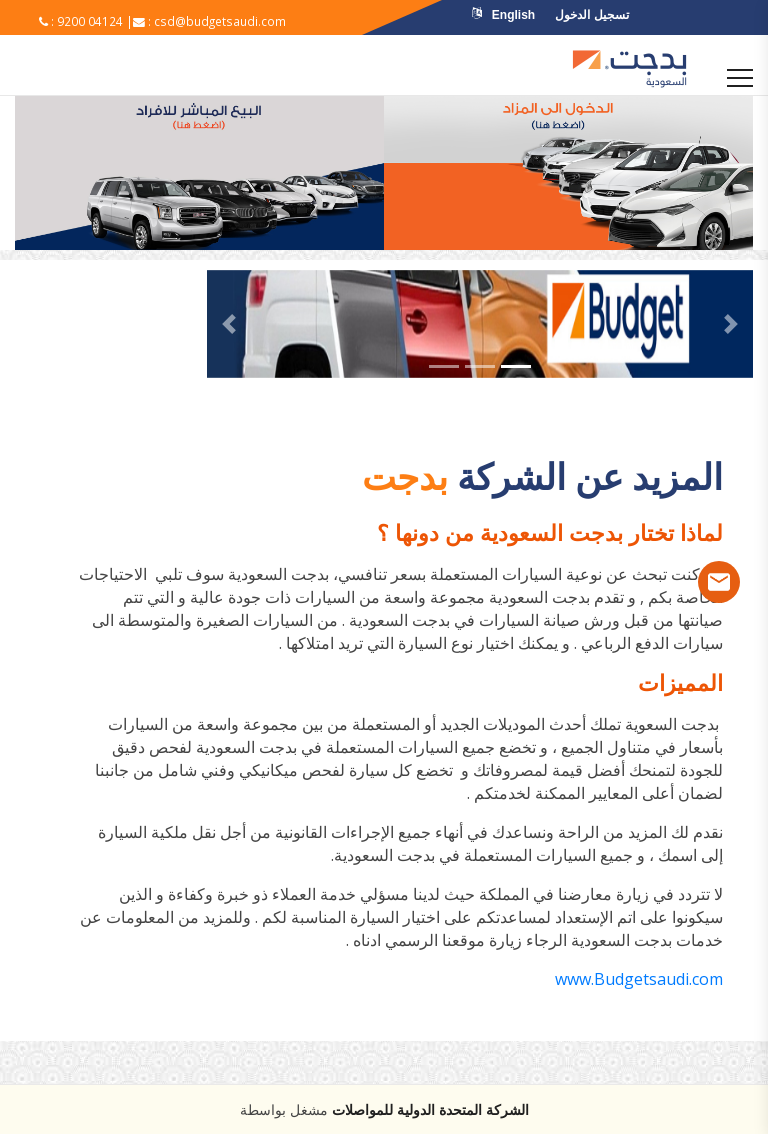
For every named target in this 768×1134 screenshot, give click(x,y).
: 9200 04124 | (86, 21)
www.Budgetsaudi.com (639, 979)
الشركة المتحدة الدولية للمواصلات (430, 1109)
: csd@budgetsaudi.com (213, 21)
